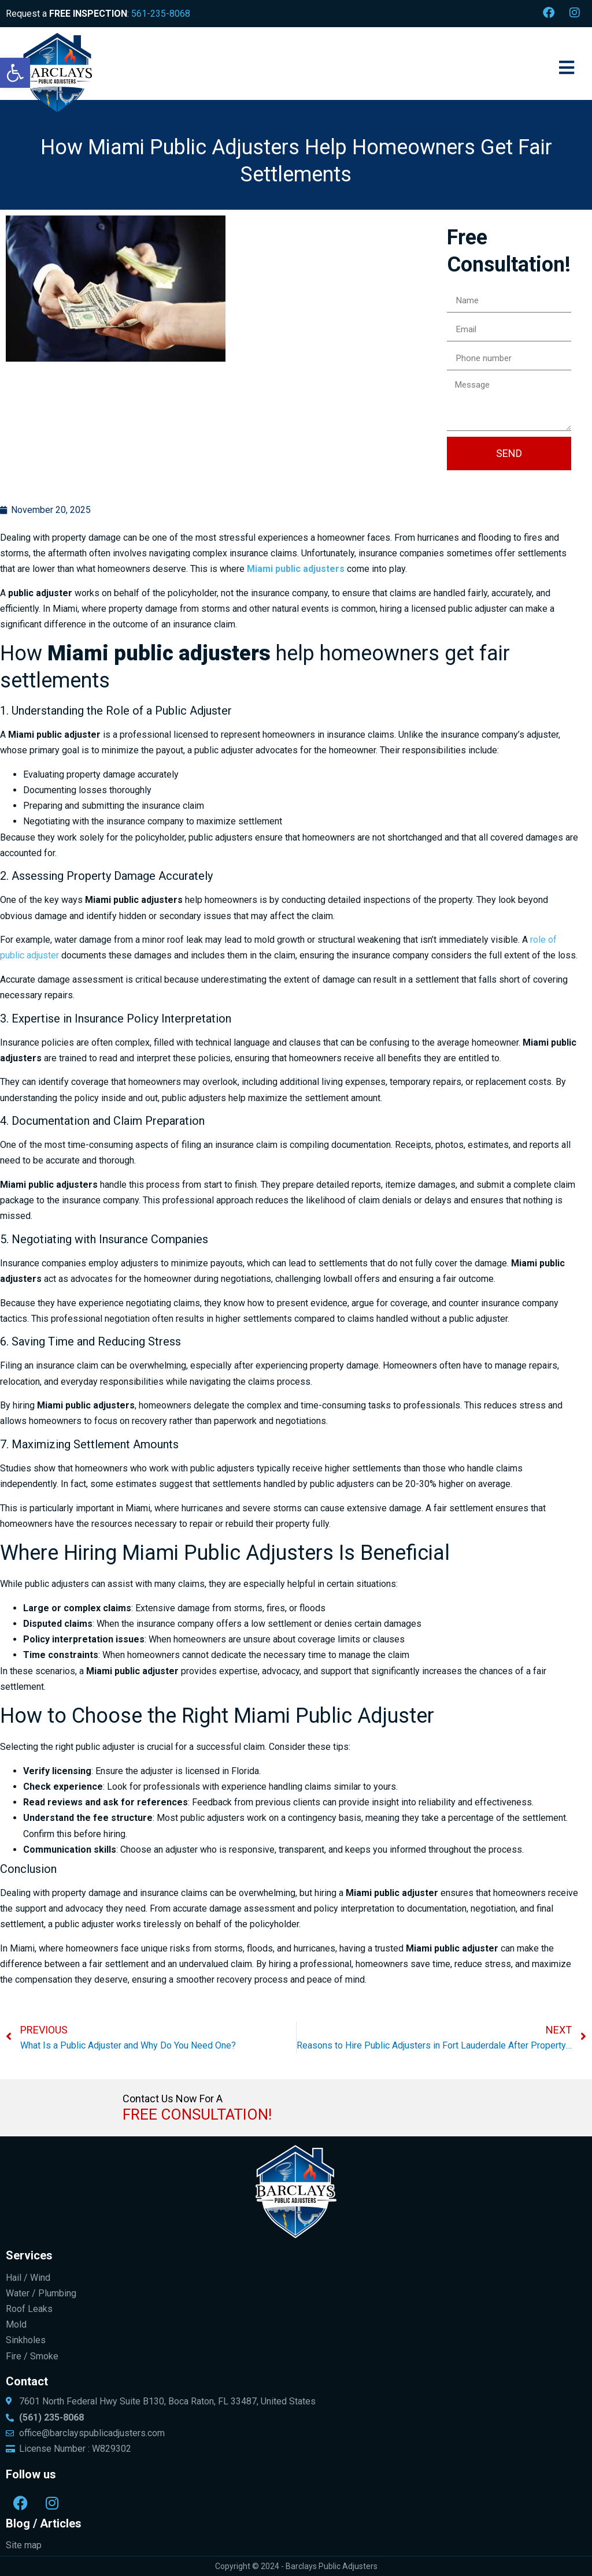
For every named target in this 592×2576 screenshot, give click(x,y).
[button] (15, 73)
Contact (27, 2381)
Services (29, 2255)
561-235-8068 (160, 13)
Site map (24, 2545)
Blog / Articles (44, 2523)
